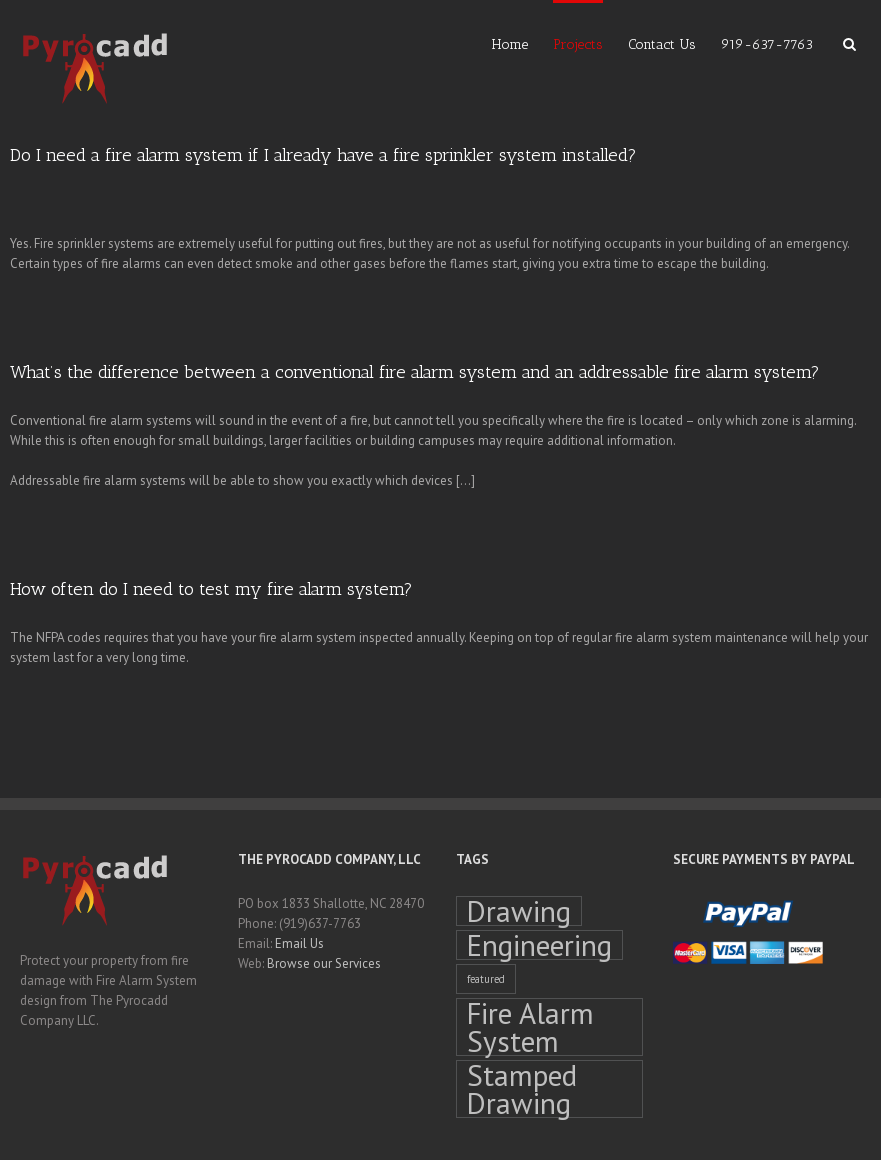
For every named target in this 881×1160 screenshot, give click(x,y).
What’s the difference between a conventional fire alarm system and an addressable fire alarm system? (415, 372)
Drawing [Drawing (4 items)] (519, 911)
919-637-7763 (767, 44)
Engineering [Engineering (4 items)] (539, 945)
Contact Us (662, 44)
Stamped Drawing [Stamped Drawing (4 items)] (522, 1089)
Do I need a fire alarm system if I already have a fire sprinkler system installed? (323, 155)
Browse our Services (324, 963)
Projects (578, 44)
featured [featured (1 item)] (486, 979)
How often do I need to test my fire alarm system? (211, 589)
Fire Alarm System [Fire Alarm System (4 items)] (530, 1027)
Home (510, 44)
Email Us (299, 943)
